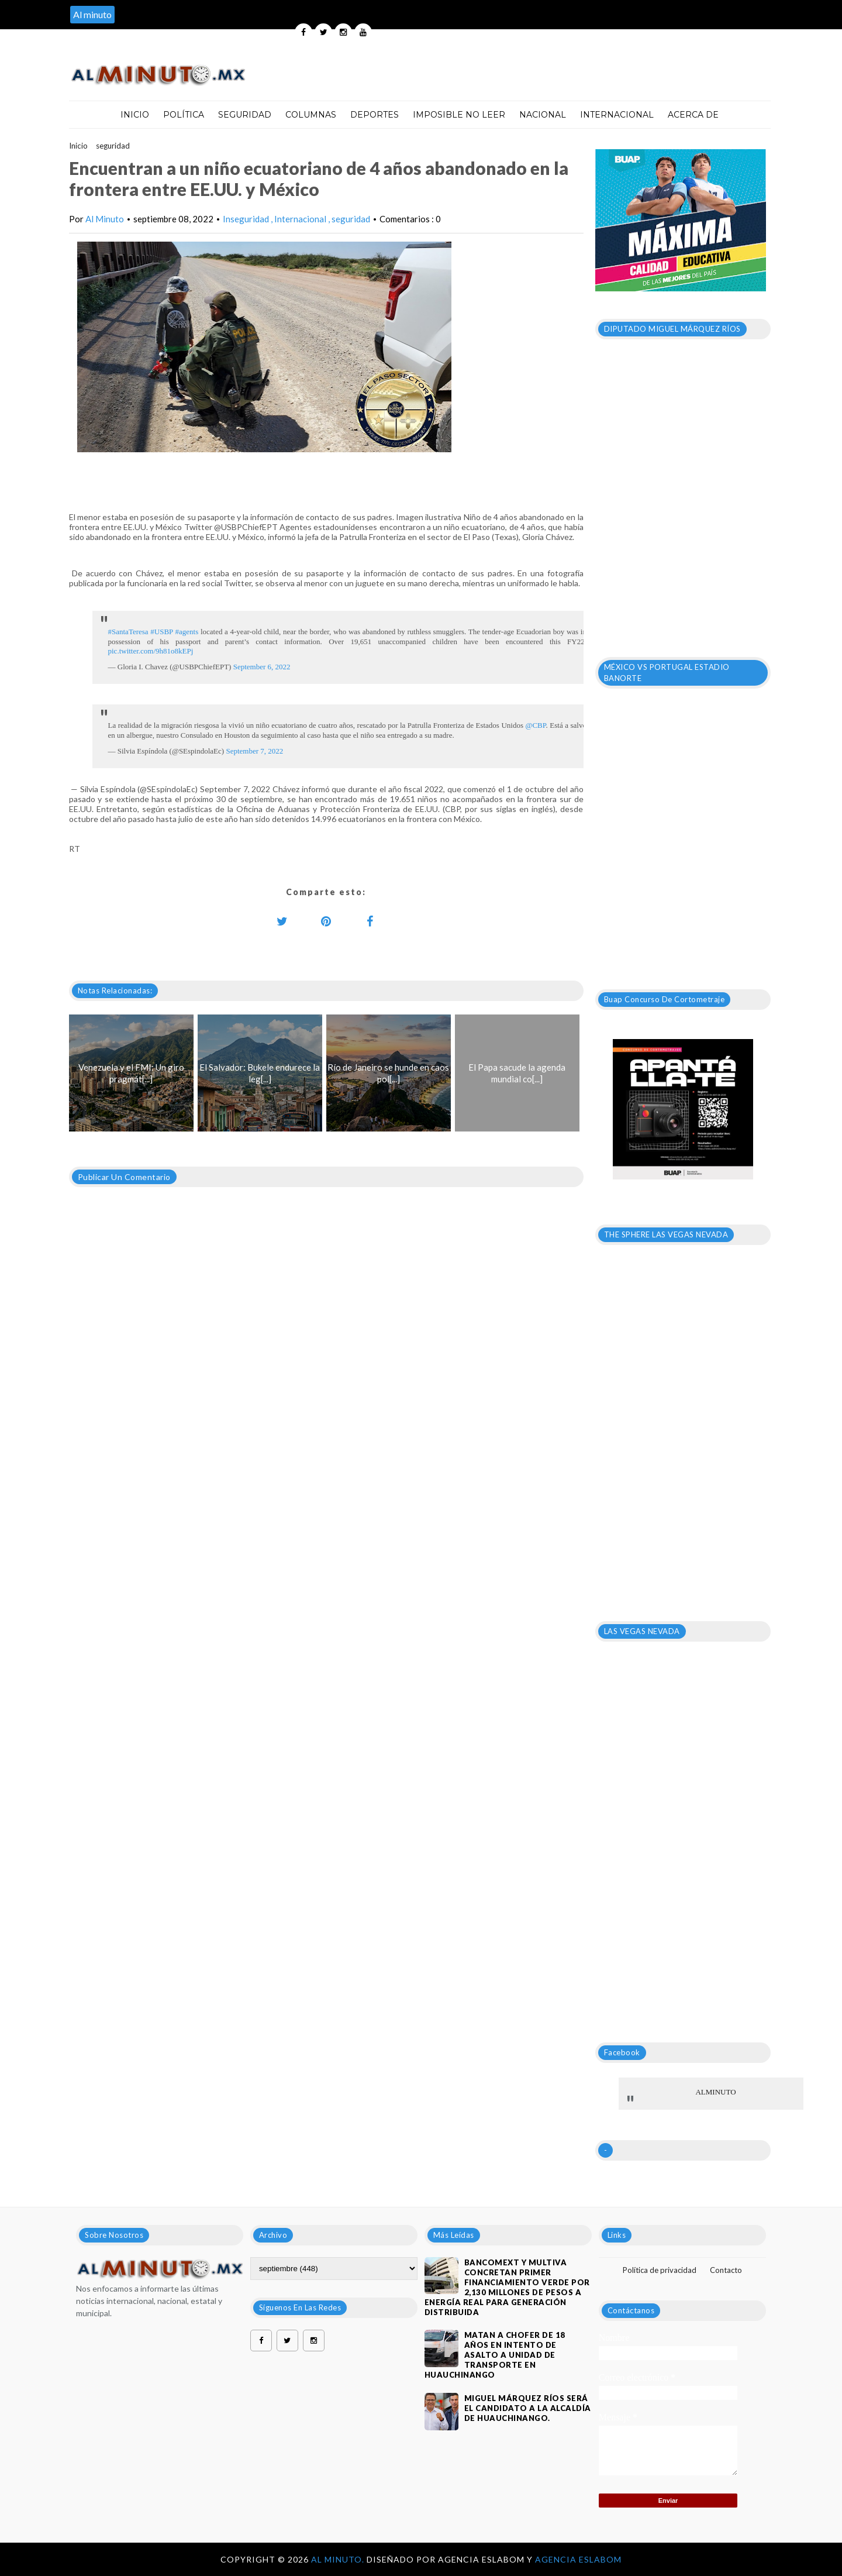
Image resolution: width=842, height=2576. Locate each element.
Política (183, 114)
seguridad (113, 145)
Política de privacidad (659, 2270)
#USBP (161, 631)
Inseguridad (247, 219)
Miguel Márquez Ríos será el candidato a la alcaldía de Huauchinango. (527, 2408)
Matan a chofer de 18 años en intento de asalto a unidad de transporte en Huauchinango (495, 2354)
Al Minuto (104, 219)
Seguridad (244, 114)
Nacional (542, 114)
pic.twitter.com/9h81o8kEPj (151, 650)
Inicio (134, 114)
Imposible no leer (459, 114)
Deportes (374, 114)
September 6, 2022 (262, 666)
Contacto (726, 2270)
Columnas (310, 114)
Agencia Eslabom (578, 2559)
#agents (187, 631)
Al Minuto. (339, 2559)
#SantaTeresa (128, 631)
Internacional (617, 114)
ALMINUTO (715, 2091)
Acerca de (693, 114)
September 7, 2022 (254, 751)
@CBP (535, 725)
